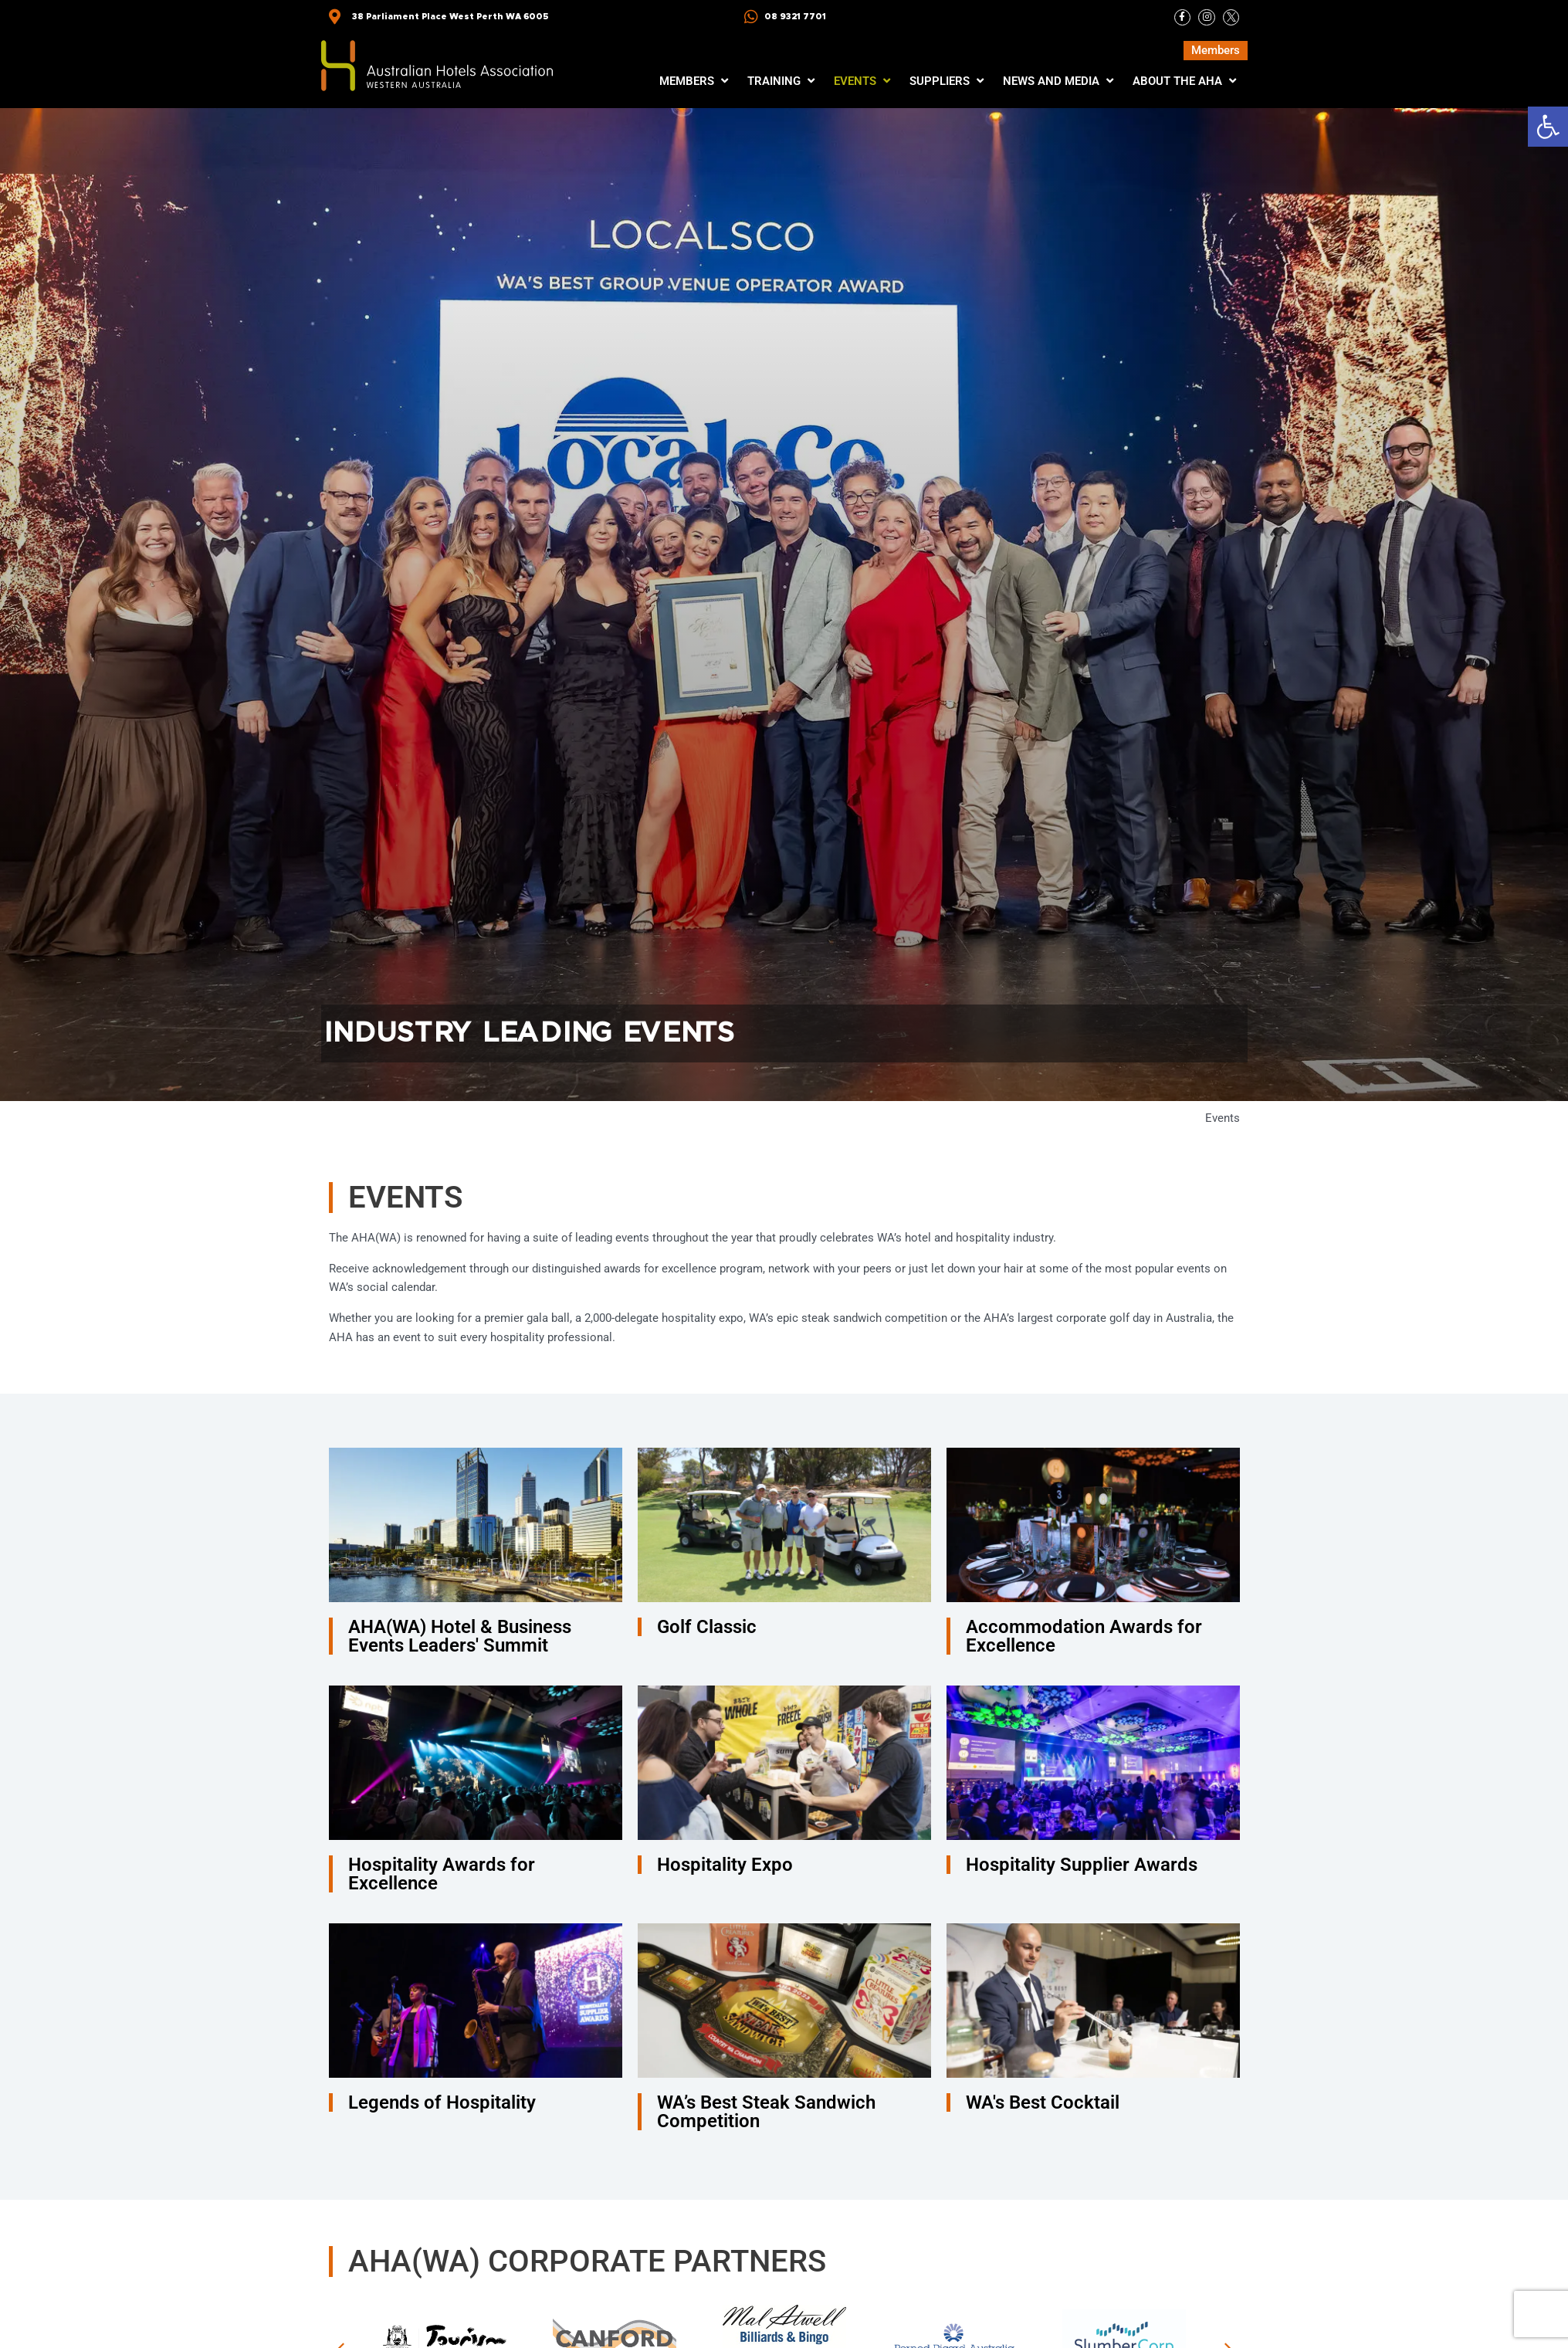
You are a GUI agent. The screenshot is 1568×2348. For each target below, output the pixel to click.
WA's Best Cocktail (1042, 2102)
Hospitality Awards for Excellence (441, 1874)
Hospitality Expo (725, 1864)
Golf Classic (707, 1627)
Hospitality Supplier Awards (1081, 1864)
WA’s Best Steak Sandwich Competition (766, 2112)
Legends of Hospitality (442, 2102)
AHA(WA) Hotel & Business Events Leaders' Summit (459, 1636)
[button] (1548, 127)
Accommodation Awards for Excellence (1084, 1636)
